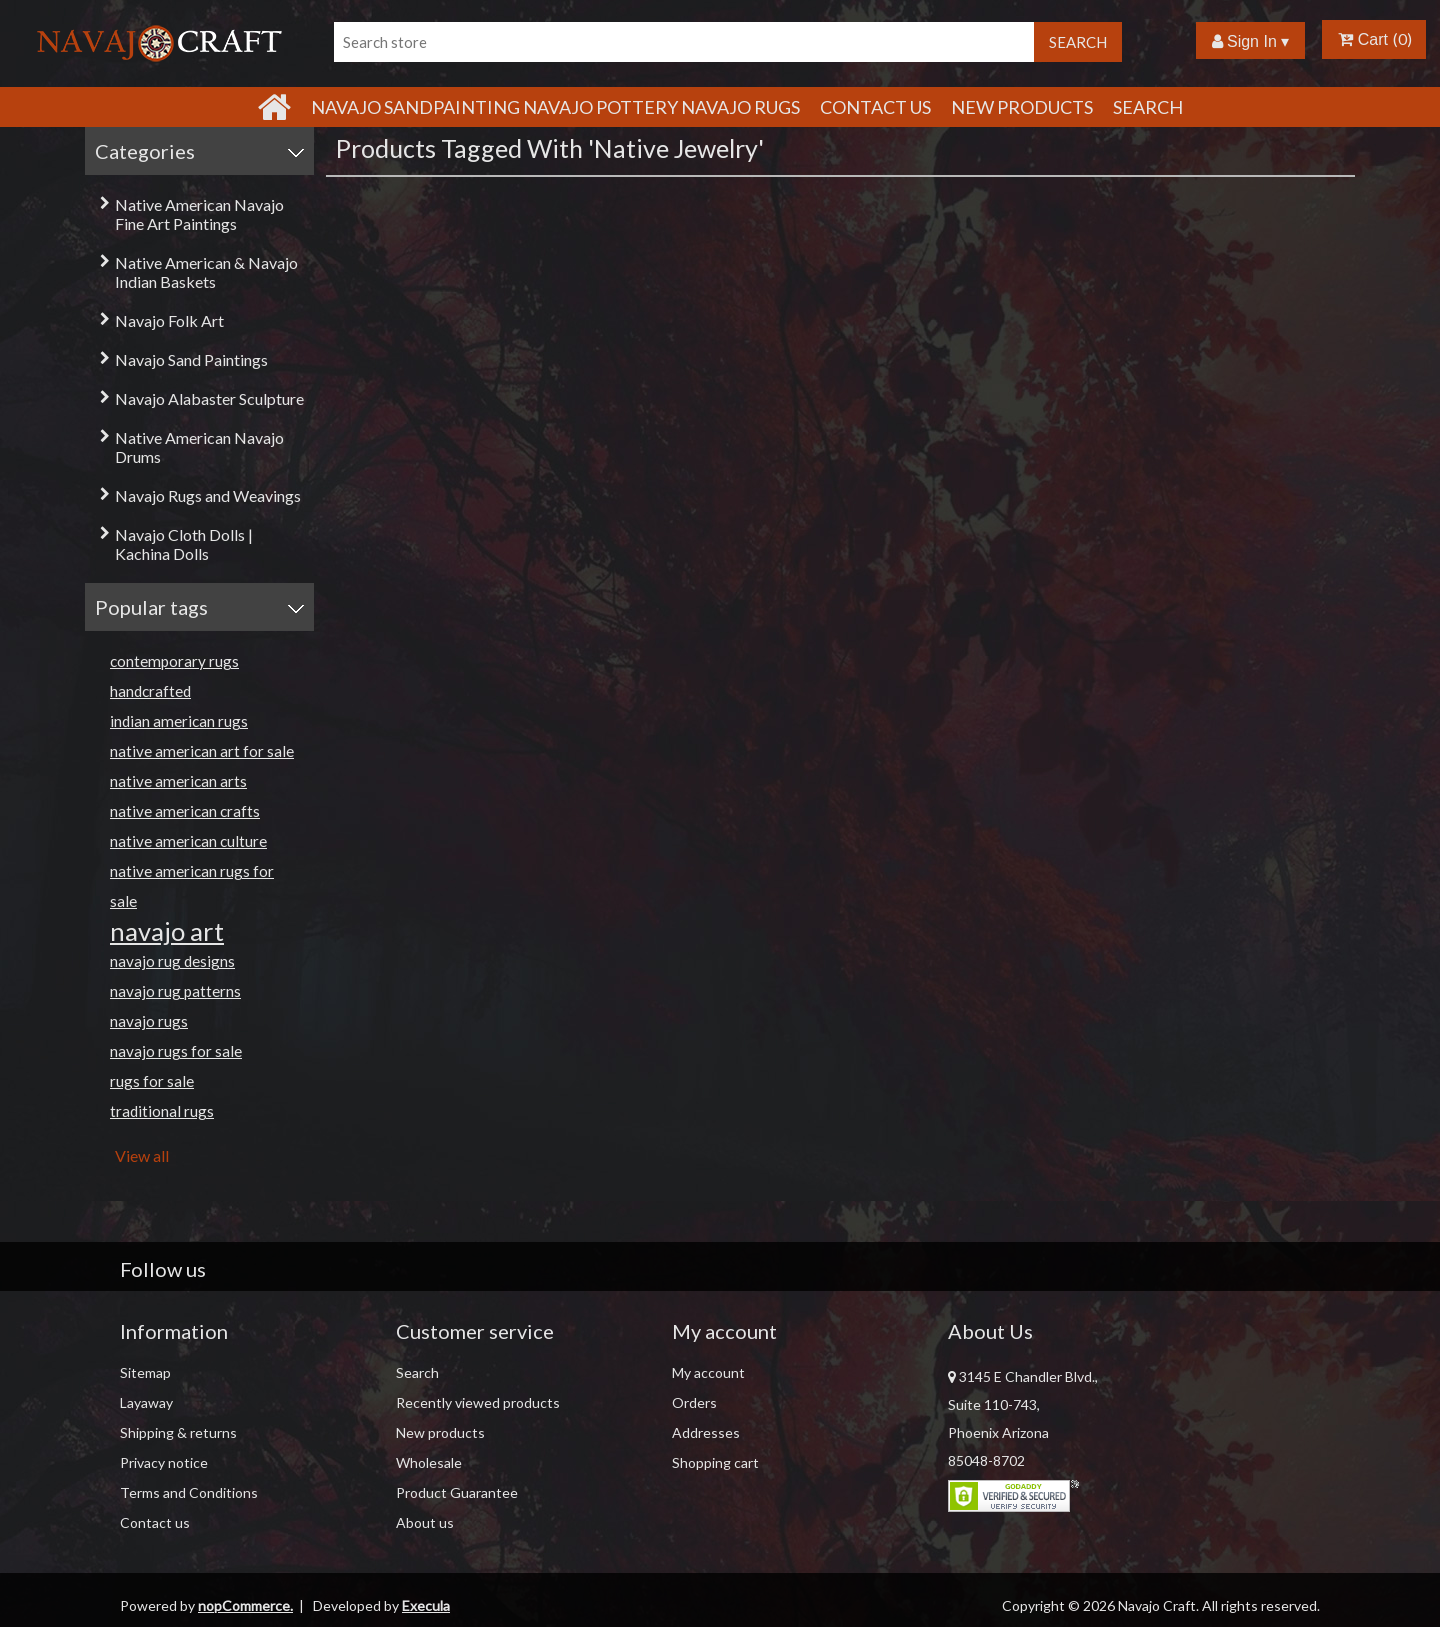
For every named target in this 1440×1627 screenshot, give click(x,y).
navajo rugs (149, 1021)
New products (1022, 107)
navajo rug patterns (175, 991)
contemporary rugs (174, 661)
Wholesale (429, 1462)
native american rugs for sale (192, 886)
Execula (426, 1605)
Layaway (146, 1402)
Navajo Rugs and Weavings (208, 495)
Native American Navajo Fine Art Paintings (199, 214)
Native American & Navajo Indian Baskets (206, 272)
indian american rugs (179, 721)
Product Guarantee (457, 1492)
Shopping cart (715, 1462)
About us (425, 1522)
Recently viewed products (478, 1402)
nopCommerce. (245, 1605)
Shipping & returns (178, 1432)
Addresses (706, 1432)
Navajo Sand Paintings (191, 359)
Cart (1363, 39)
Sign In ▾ (1251, 41)
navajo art (167, 931)
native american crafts (185, 811)
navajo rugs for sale (176, 1051)
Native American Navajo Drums (199, 447)
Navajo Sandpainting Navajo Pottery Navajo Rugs (555, 107)
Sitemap (145, 1372)
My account (708, 1372)
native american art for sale (202, 751)
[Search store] (684, 42)
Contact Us (875, 107)
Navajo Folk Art (169, 320)
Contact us (155, 1522)
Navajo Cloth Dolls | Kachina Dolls (184, 544)
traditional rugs (162, 1111)
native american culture (188, 841)
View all (142, 1155)
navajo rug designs (172, 961)
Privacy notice (164, 1462)
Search (1148, 107)
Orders (694, 1402)
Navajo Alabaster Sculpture (209, 398)
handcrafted (150, 691)
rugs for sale (152, 1081)
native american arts (178, 781)
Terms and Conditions (189, 1492)
